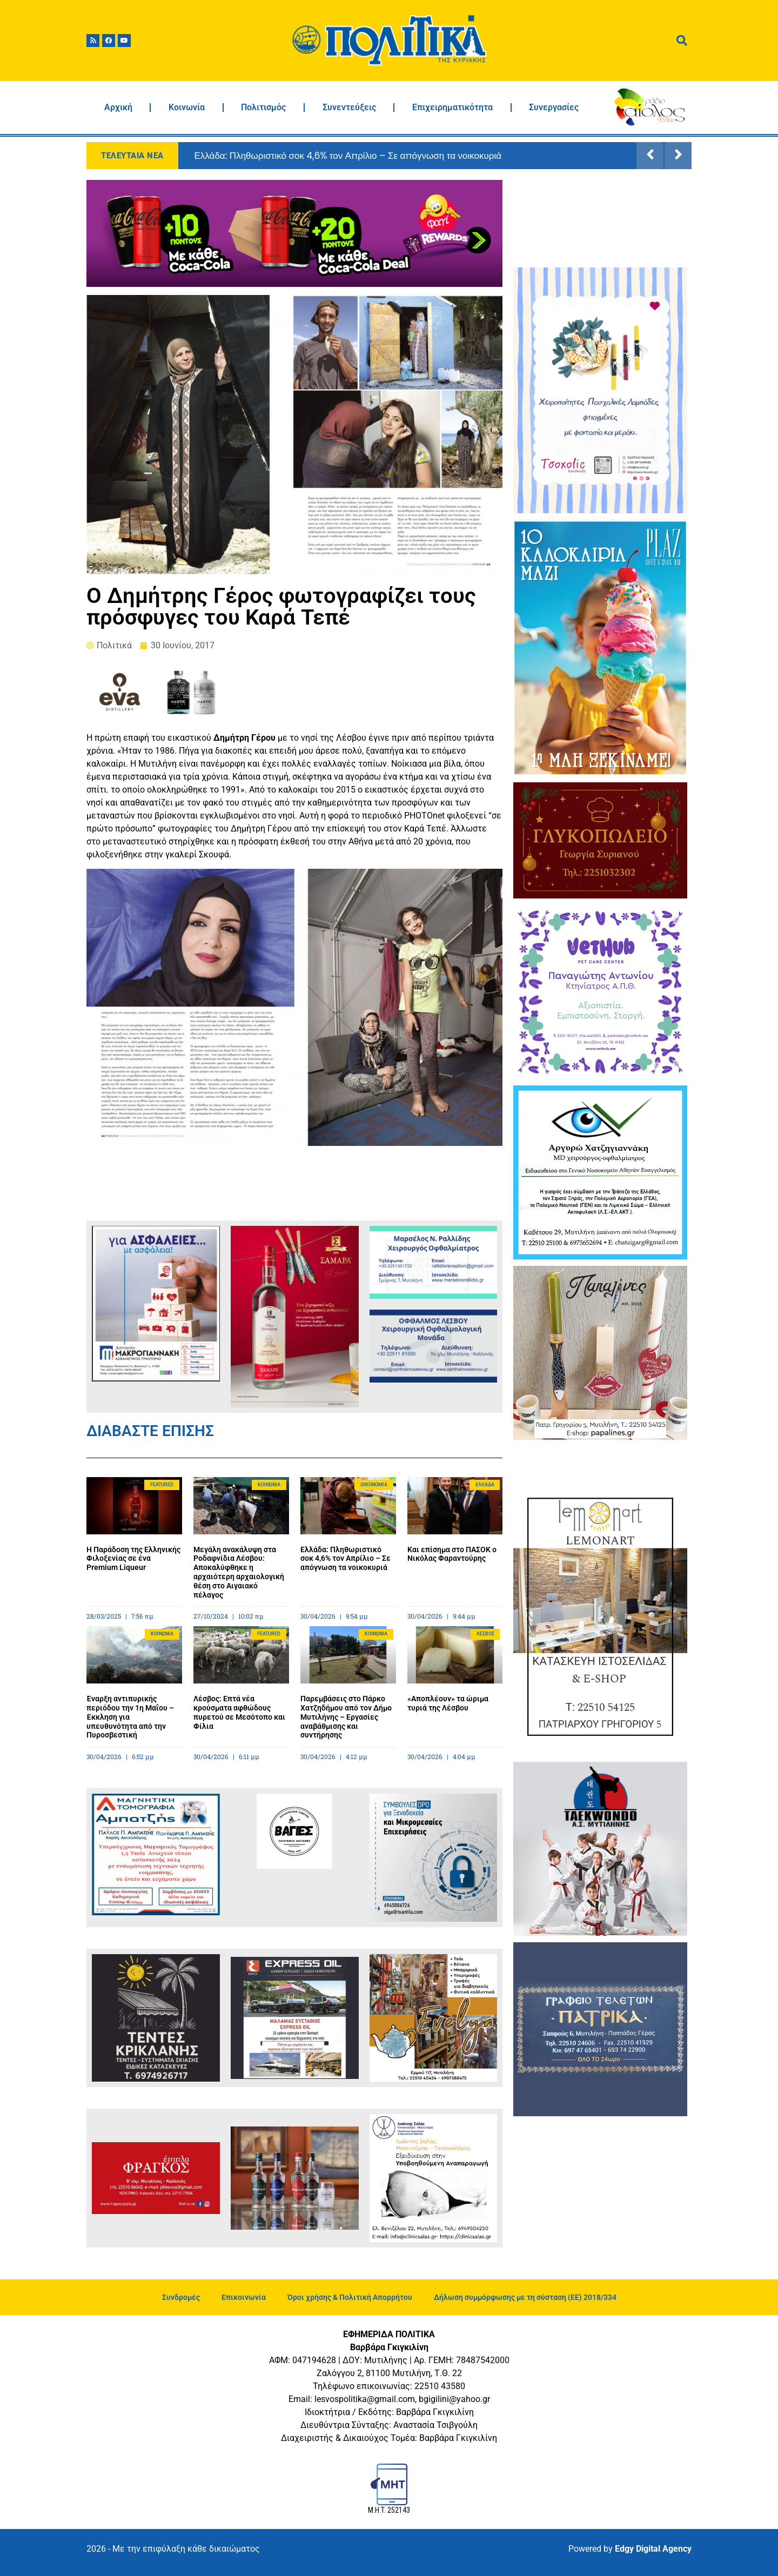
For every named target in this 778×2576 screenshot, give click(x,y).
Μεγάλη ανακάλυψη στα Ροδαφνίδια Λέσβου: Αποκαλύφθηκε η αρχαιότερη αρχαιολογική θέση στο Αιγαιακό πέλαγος (238, 1572)
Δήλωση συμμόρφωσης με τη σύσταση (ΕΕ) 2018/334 (525, 2297)
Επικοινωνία (244, 2297)
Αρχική (118, 107)
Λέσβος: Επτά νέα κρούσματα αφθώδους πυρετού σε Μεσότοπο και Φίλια (239, 1712)
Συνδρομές (181, 2297)
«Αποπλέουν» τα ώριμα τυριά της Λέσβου (447, 1703)
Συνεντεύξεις (349, 107)
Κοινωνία (187, 107)
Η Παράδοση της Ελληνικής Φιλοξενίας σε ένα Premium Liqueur (133, 1558)
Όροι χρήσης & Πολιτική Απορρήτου (349, 2297)
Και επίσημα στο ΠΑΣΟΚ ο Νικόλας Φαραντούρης (452, 1554)
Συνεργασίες (554, 107)
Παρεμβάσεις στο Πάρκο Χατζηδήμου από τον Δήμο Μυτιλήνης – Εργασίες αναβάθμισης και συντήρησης (346, 1716)
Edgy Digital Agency (653, 2549)
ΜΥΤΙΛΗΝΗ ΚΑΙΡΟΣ (600, 220)
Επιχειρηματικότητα (452, 107)
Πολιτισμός (263, 107)
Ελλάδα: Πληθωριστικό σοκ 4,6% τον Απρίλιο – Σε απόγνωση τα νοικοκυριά (348, 155)
